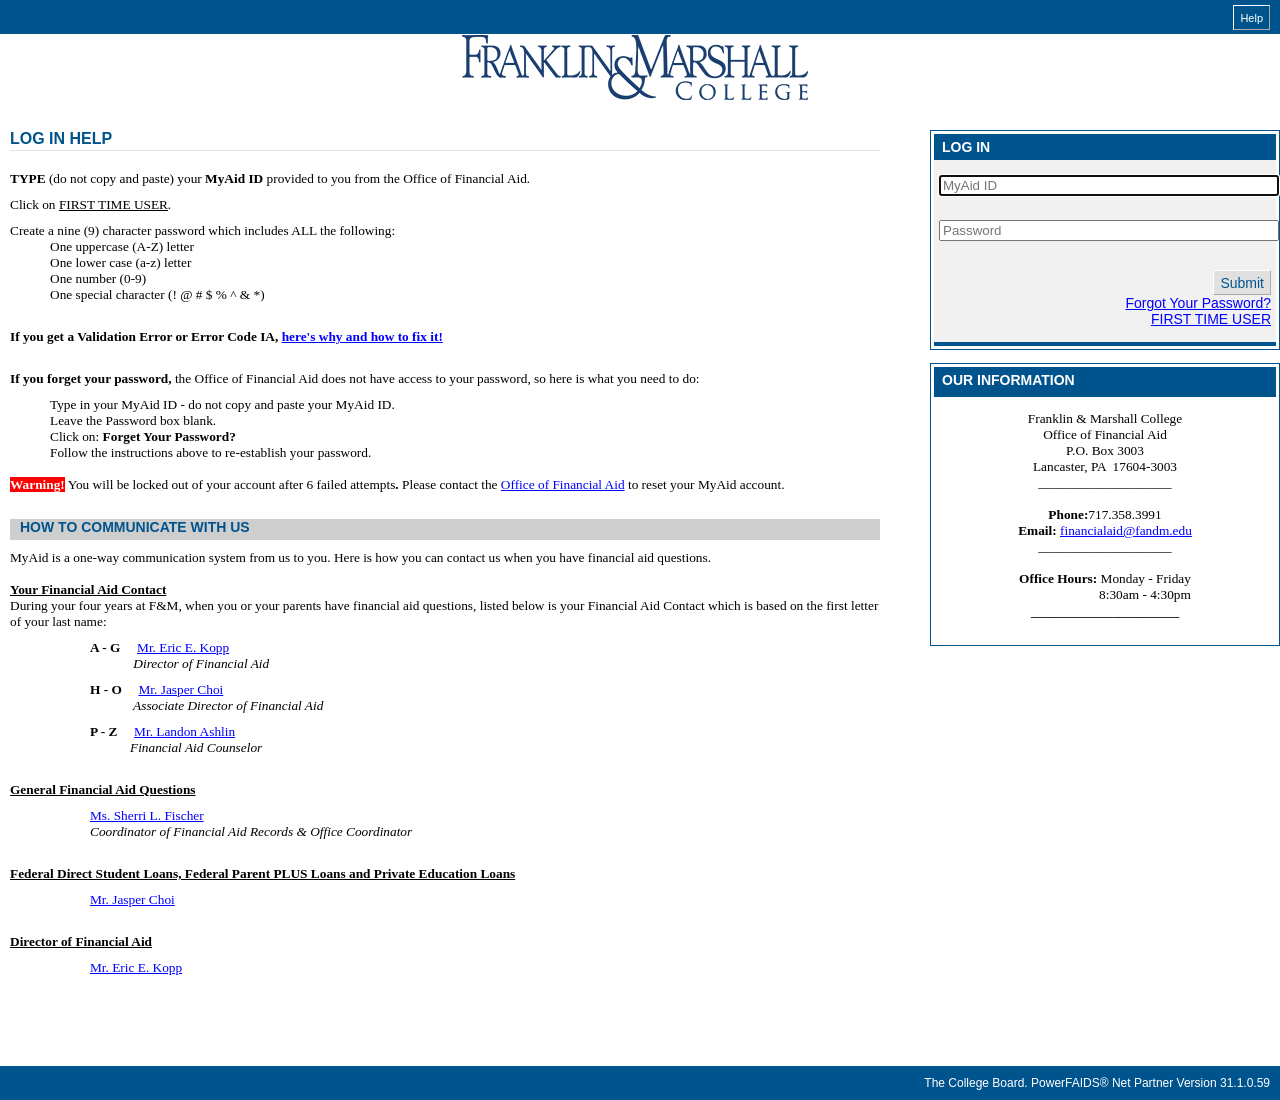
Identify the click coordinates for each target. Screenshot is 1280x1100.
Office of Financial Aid (563, 484)
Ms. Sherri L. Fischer (147, 815)
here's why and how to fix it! (362, 336)
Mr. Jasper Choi (181, 689)
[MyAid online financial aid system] (635, 67)
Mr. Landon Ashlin (184, 731)
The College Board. (975, 1083)
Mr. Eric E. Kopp (183, 647)
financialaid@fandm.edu (1126, 530)
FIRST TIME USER (1211, 319)
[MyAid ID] (1109, 185)
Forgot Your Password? (1198, 303)
